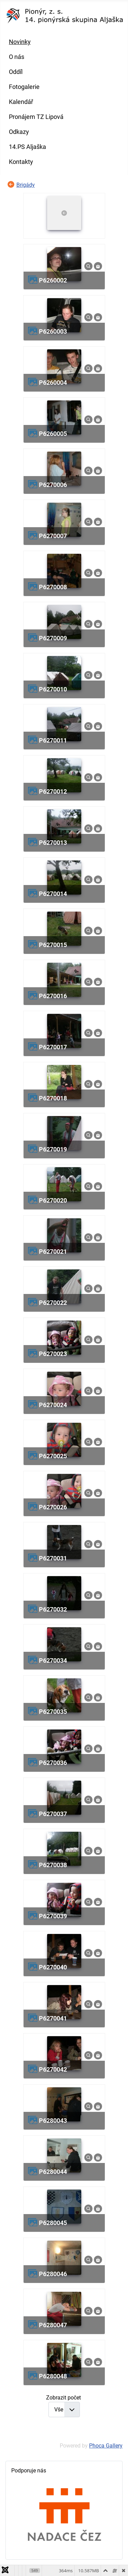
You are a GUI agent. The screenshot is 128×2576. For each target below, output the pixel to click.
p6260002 (53, 280)
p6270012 (53, 791)
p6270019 (53, 1149)
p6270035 (53, 1711)
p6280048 (53, 2376)
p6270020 (53, 1200)
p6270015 (53, 944)
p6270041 (53, 2018)
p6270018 (53, 1098)
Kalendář (21, 101)
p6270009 (53, 638)
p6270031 (53, 1558)
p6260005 (53, 433)
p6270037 (53, 1813)
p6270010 (53, 689)
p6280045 (53, 2222)
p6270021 (53, 1251)
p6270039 (53, 1916)
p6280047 (53, 2325)
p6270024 (53, 1404)
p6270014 (53, 893)
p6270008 (53, 587)
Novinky (20, 42)
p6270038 (53, 1865)
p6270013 (53, 842)
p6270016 (53, 996)
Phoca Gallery (106, 2445)
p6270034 (53, 1660)
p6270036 (53, 1762)
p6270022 (53, 1302)
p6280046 (53, 2273)
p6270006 (53, 484)
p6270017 (53, 1047)
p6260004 (53, 382)
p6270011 (53, 740)
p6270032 (53, 1609)
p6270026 (53, 1507)
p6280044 (53, 2171)
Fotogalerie (24, 86)
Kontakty (21, 161)
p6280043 (53, 2120)
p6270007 (53, 535)
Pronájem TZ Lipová (36, 116)
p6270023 (53, 1353)
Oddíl (16, 71)
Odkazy (19, 131)
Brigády (25, 185)
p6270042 (53, 2069)
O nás (16, 57)
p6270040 (53, 1967)
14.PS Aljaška (27, 146)
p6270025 (53, 1456)
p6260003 (53, 331)
